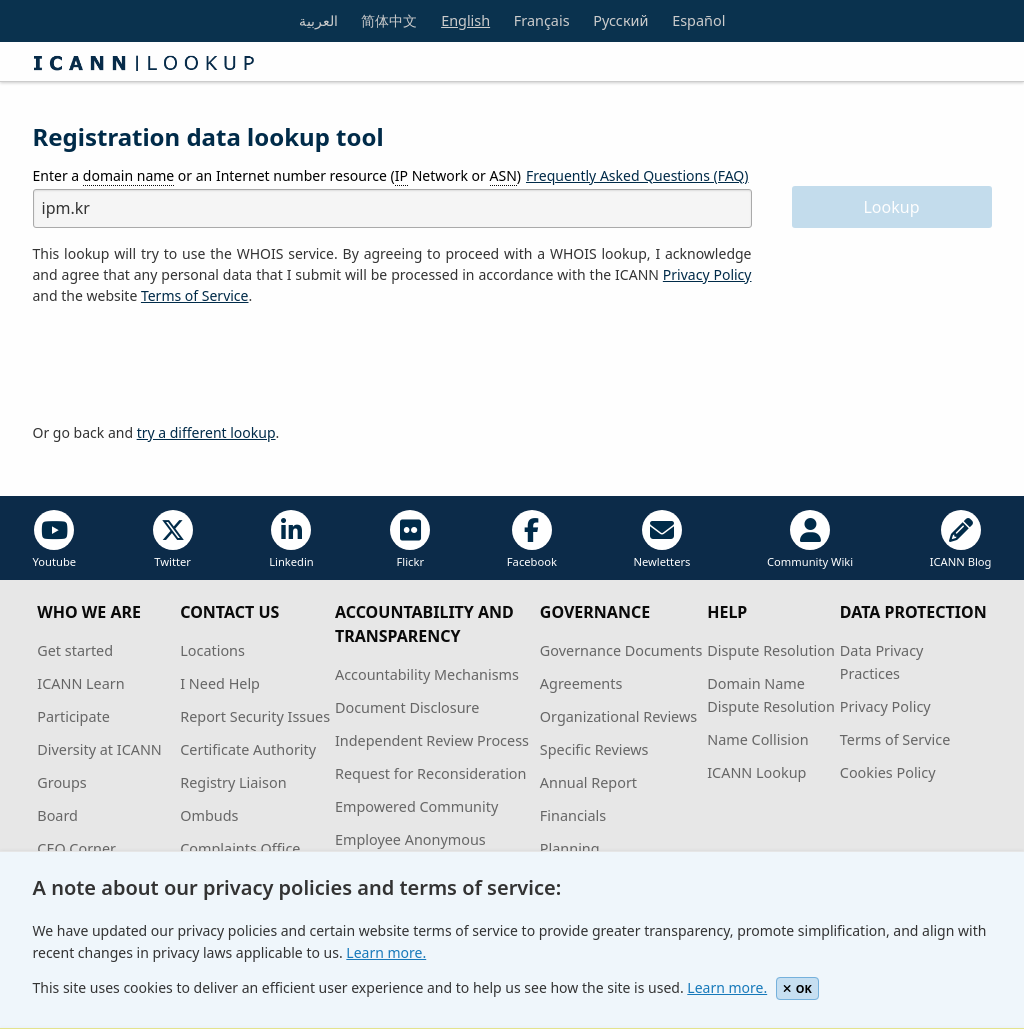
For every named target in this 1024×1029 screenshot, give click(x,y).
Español (698, 20)
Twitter (173, 539)
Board (57, 815)
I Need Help (220, 683)
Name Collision (757, 739)
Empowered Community (416, 806)
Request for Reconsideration (430, 773)
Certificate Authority (248, 749)
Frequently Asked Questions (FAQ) (637, 175)
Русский (620, 20)
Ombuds (209, 815)
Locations (212, 650)
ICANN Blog (961, 539)
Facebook (532, 539)
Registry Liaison (233, 782)
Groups (61, 782)
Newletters (661, 539)
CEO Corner (76, 848)
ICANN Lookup (756, 772)
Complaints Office (240, 848)
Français (542, 20)
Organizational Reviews (618, 716)
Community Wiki (810, 539)
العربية (318, 20)
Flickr (410, 539)
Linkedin (291, 539)
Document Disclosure (407, 707)
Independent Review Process (432, 740)
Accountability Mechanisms (427, 674)
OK (797, 988)
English (465, 20)
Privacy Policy (707, 274)
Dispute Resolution (771, 650)
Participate (73, 716)
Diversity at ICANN (99, 749)
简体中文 (389, 20)
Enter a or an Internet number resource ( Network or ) (277, 176)
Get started (75, 650)
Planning (570, 848)
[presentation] (185, 365)
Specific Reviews (594, 749)
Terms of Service (895, 739)
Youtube (55, 539)
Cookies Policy (888, 772)
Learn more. (386, 952)
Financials (573, 815)
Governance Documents (621, 650)
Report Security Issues (255, 716)
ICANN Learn (80, 683)
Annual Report (588, 782)
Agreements (581, 683)
